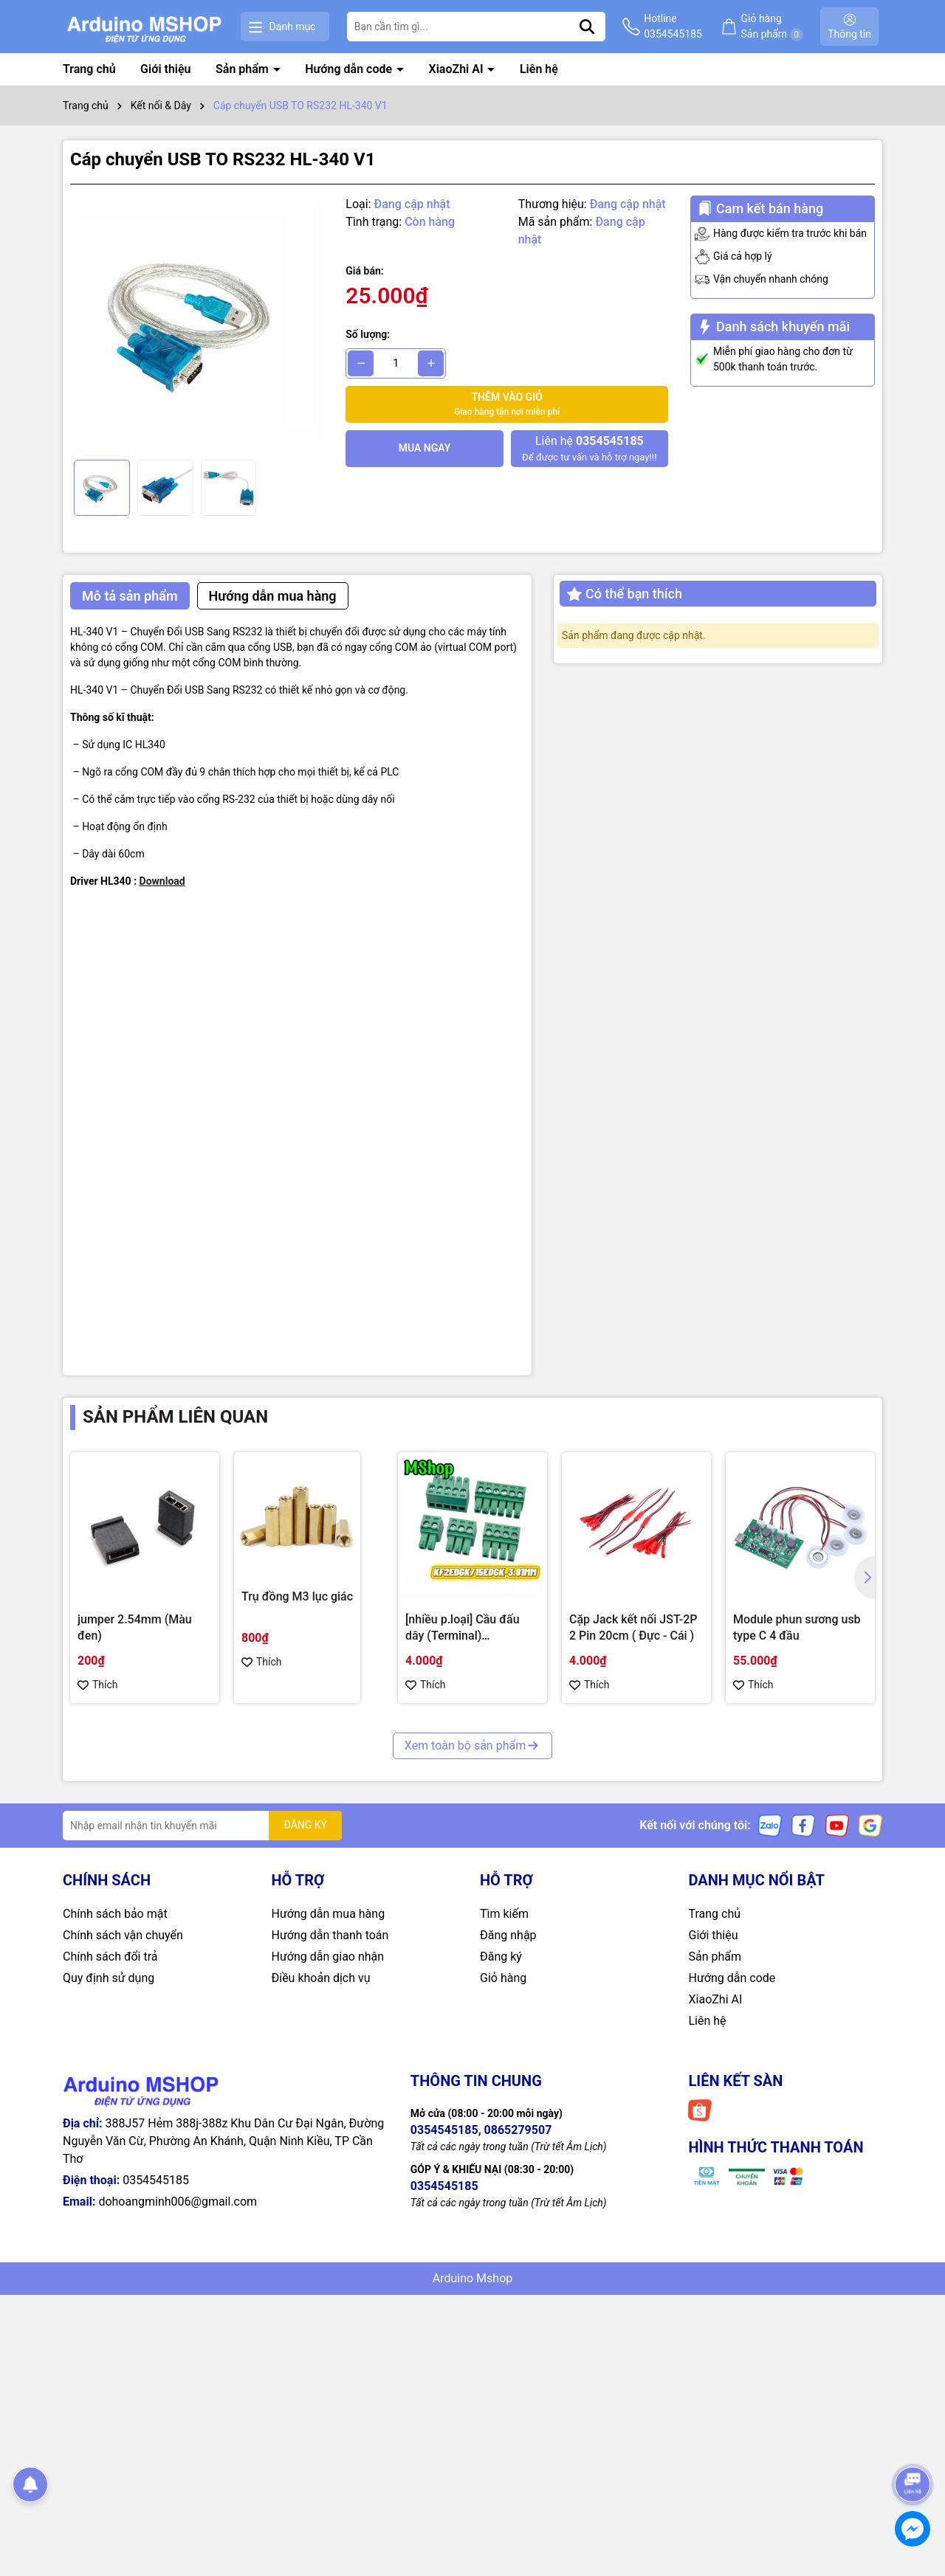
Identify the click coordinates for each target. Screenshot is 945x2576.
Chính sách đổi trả (110, 1957)
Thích (98, 1685)
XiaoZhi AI (458, 69)
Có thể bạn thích (624, 593)
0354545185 (156, 2180)
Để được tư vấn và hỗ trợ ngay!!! (589, 447)
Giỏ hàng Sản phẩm (772, 27)
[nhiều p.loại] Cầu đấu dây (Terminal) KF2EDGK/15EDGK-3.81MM (462, 1628)
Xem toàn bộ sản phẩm (472, 1745)
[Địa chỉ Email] (202, 1825)
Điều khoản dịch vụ (321, 1978)
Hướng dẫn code (350, 69)
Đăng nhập (508, 1935)
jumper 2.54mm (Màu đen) (135, 1627)
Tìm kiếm (504, 1914)
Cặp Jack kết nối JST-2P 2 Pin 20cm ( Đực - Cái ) (633, 1627)
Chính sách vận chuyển (123, 1935)
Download (162, 881)
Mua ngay (425, 448)
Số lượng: (368, 334)
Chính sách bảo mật (115, 1914)
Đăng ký (501, 1957)
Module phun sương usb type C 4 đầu (797, 1627)
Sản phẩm (244, 69)
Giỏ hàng (503, 1978)
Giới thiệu (165, 69)
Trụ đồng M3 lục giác (297, 1596)
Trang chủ (89, 69)
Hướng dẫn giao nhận (328, 1957)
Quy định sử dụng (108, 1978)
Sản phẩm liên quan (175, 1416)
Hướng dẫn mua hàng (328, 1914)
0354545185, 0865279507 (481, 2130)
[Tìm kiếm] (586, 26)
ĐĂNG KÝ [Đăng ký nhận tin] (305, 1825)
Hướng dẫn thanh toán (330, 1935)
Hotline (673, 27)
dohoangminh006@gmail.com (177, 2202)
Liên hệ (539, 69)
